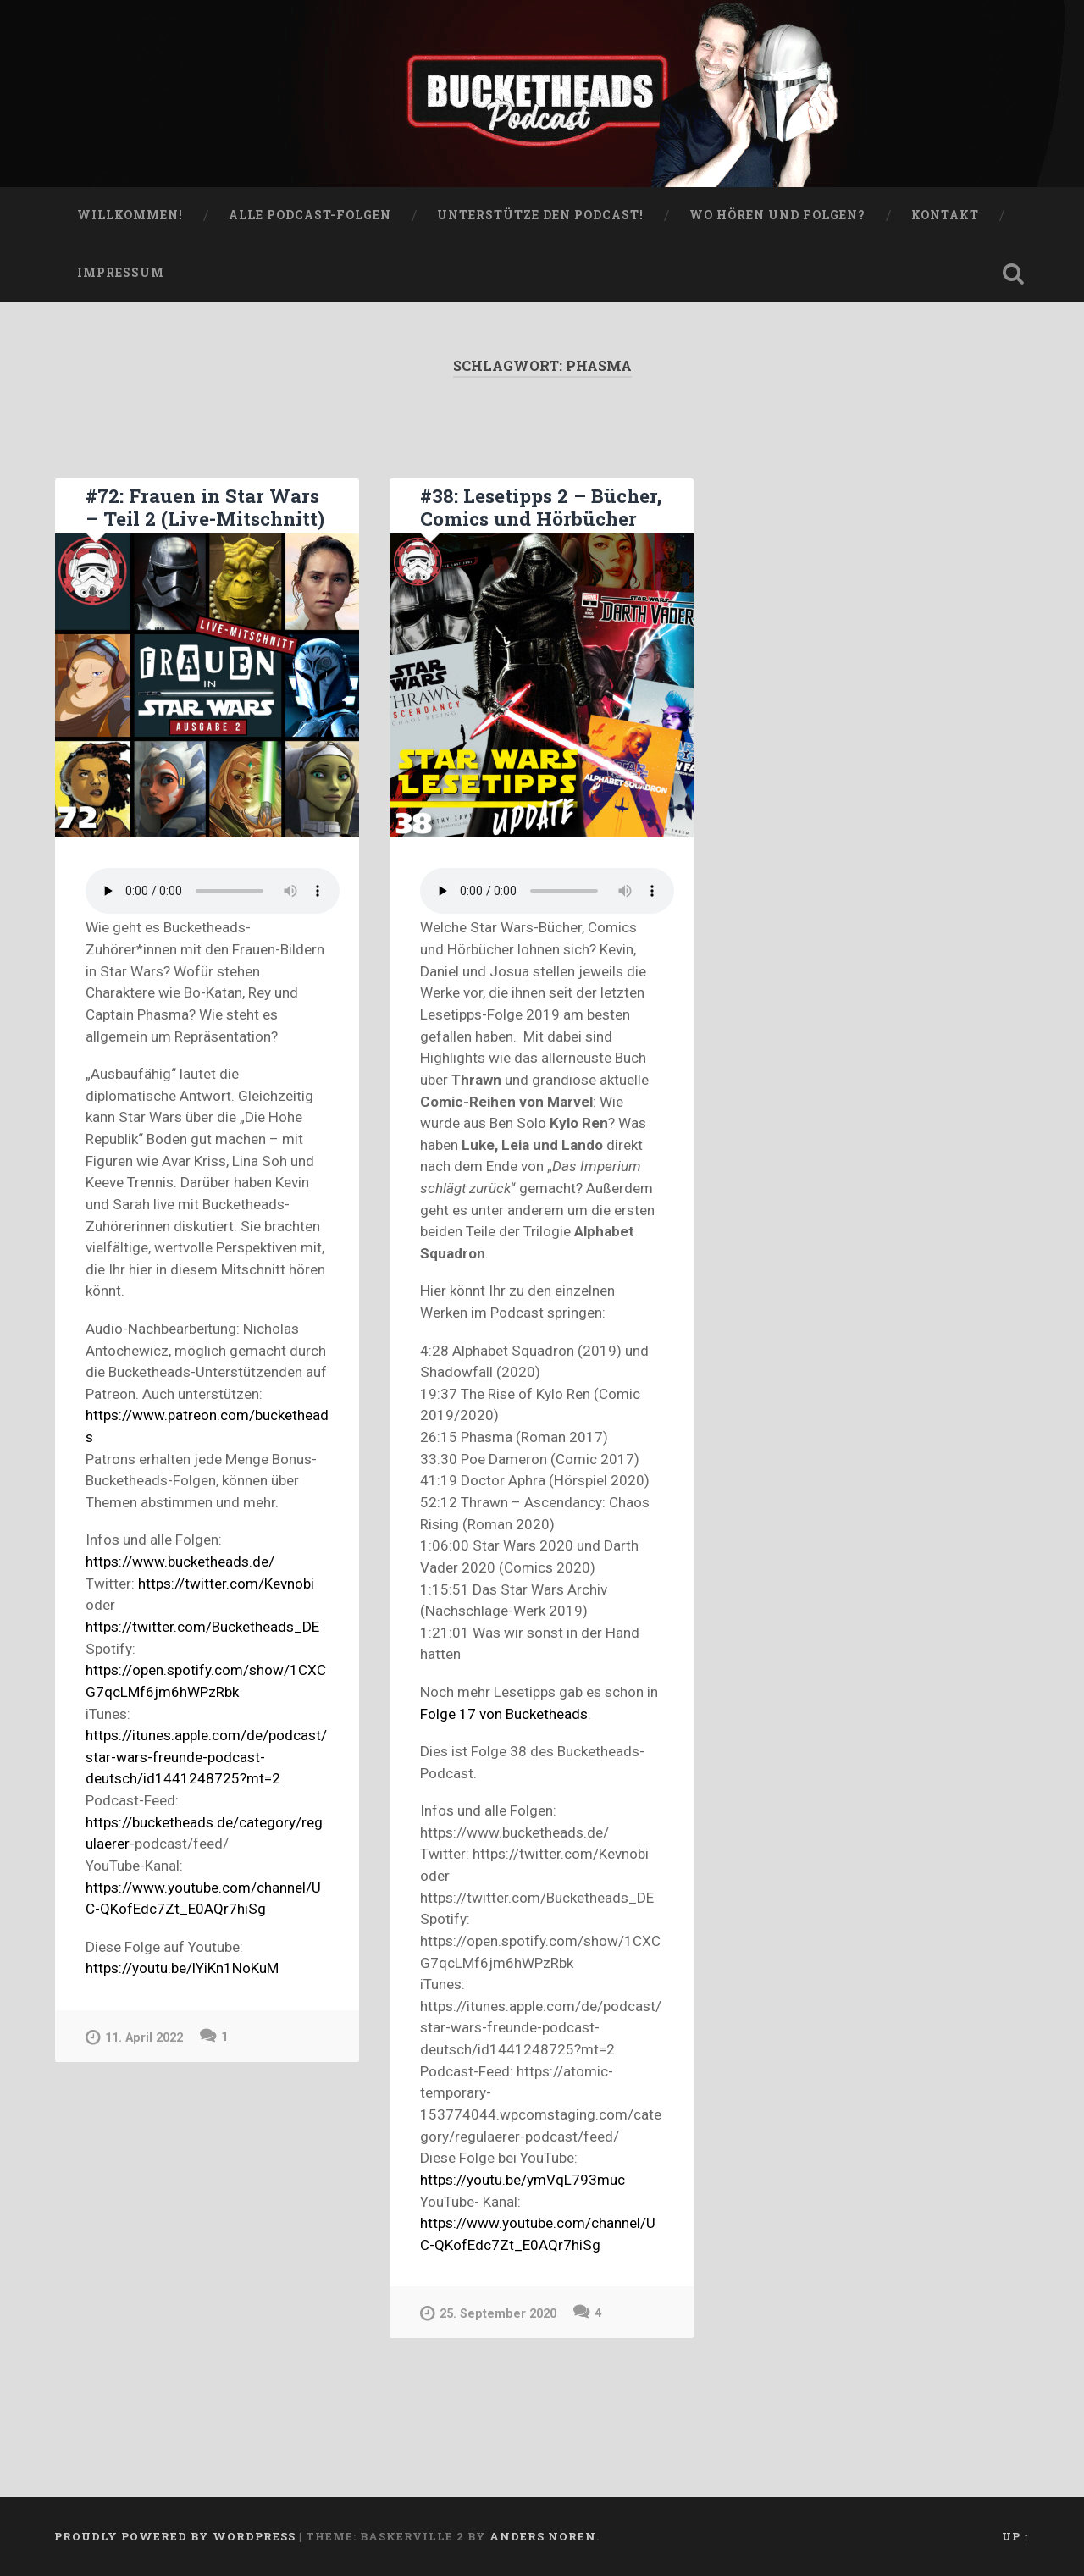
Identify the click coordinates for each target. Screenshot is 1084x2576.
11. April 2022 (134, 2037)
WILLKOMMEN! (130, 215)
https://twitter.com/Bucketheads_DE (202, 1626)
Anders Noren (542, 2536)
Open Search (1013, 273)
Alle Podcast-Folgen (310, 215)
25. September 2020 (488, 2313)
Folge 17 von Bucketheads (504, 1713)
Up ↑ (1016, 2536)
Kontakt (945, 215)
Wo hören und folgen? (777, 215)
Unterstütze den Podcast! (540, 215)
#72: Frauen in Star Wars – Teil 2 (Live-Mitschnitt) (205, 507)
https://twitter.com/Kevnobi (226, 1583)
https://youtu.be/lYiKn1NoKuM (182, 1968)
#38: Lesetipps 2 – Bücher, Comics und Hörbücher (540, 507)
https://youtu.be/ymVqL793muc (522, 2179)
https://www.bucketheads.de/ (180, 1561)
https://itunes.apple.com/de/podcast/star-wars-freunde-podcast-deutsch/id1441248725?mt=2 (206, 1757)
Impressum (120, 272)
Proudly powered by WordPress (175, 2536)
